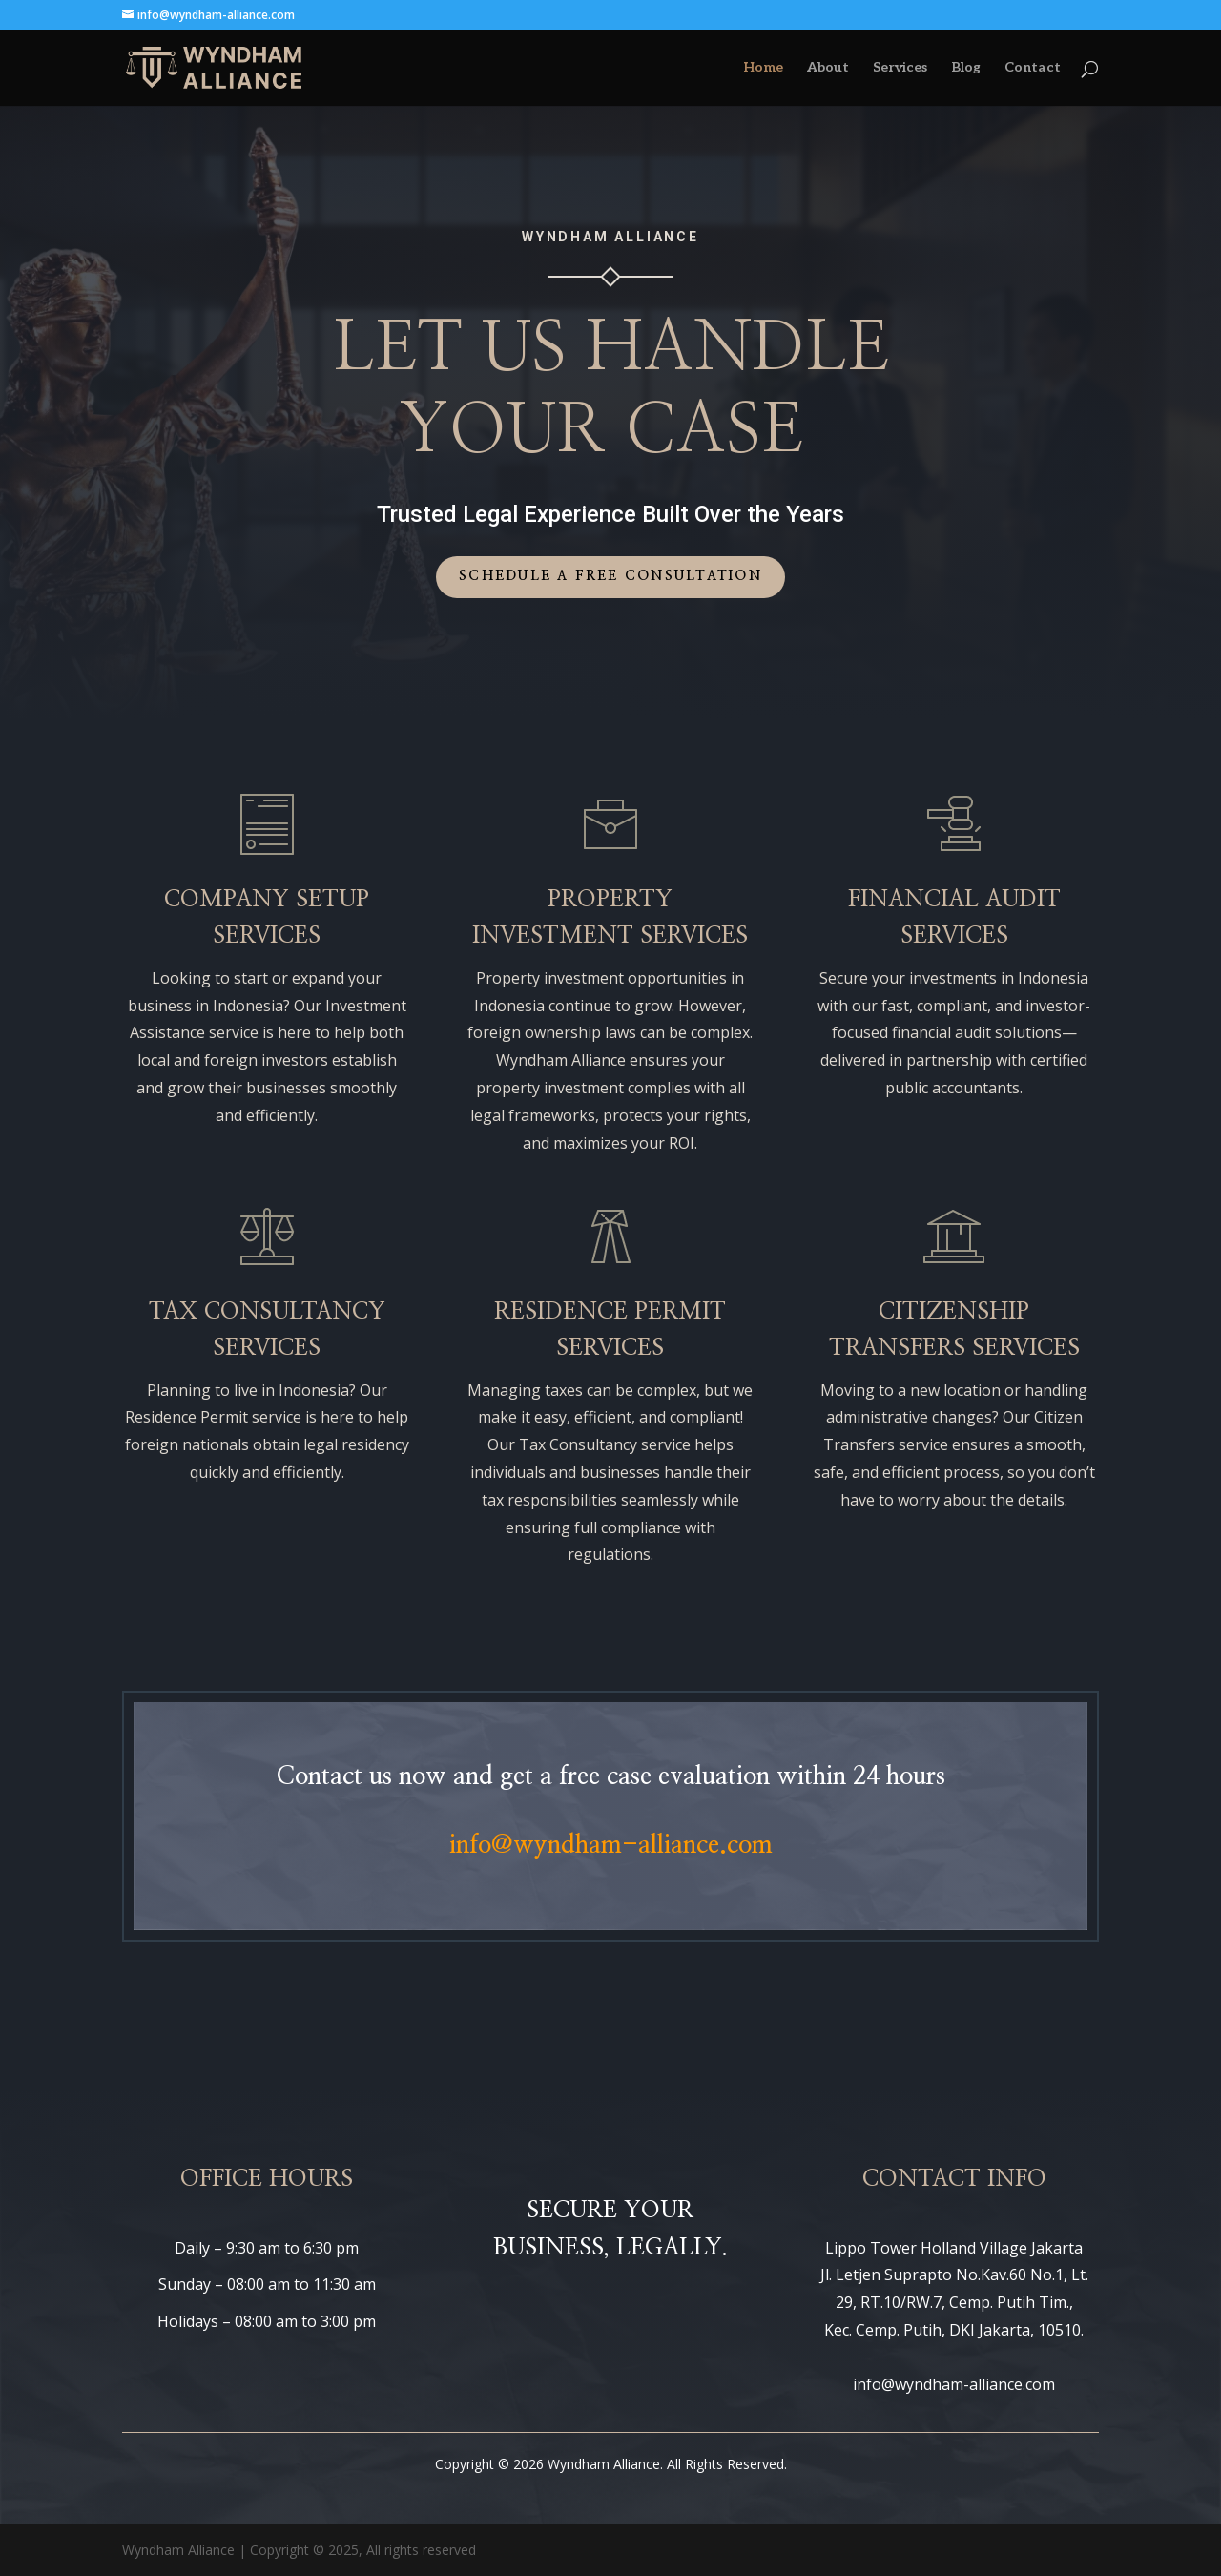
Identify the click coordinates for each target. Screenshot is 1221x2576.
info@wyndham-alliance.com (611, 1845)
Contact (1032, 68)
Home (763, 68)
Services (900, 68)
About (828, 68)
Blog (966, 68)
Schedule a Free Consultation (610, 576)
